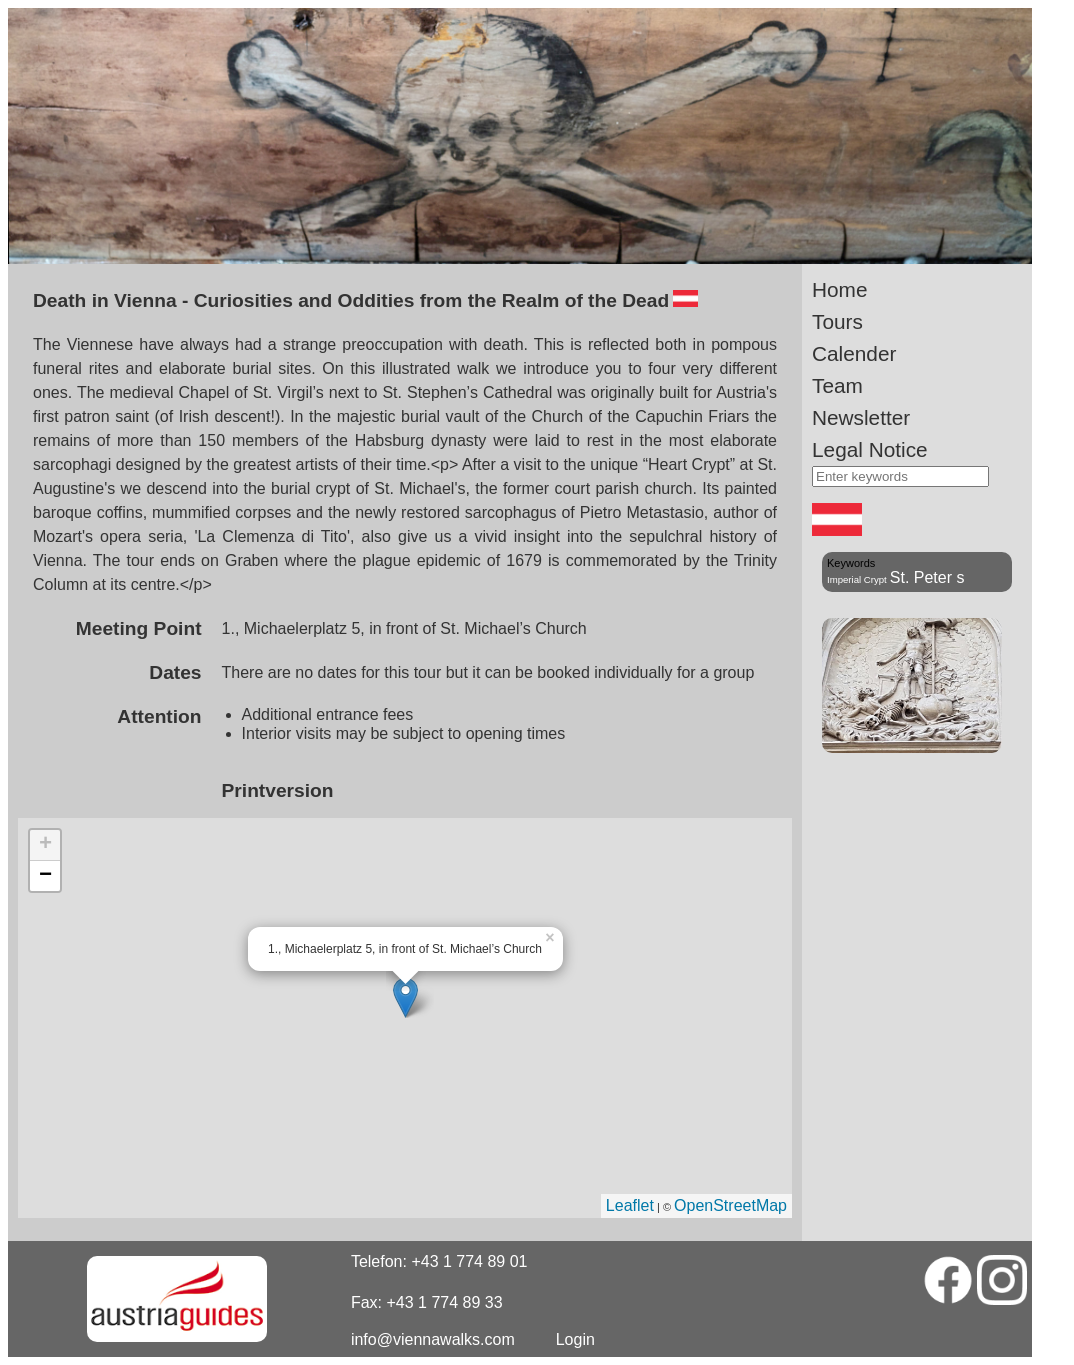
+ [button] (45, 845)
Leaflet (630, 1205)
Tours (837, 321)
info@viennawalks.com (433, 1339)
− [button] (45, 876)
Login (575, 1339)
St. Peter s (927, 577)
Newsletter (861, 417)
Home (839, 289)
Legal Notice (870, 449)
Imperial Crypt (857, 579)
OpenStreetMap (730, 1205)
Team (837, 385)
